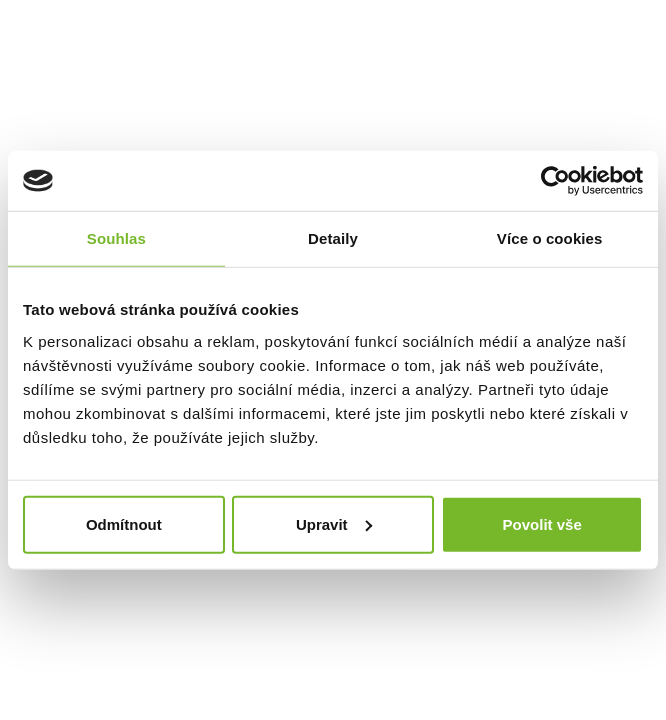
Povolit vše (542, 523)
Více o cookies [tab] (550, 238)
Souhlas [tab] (116, 238)
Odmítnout (124, 523)
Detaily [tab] (333, 238)
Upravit (334, 523)
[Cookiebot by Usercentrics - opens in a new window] (555, 181)
